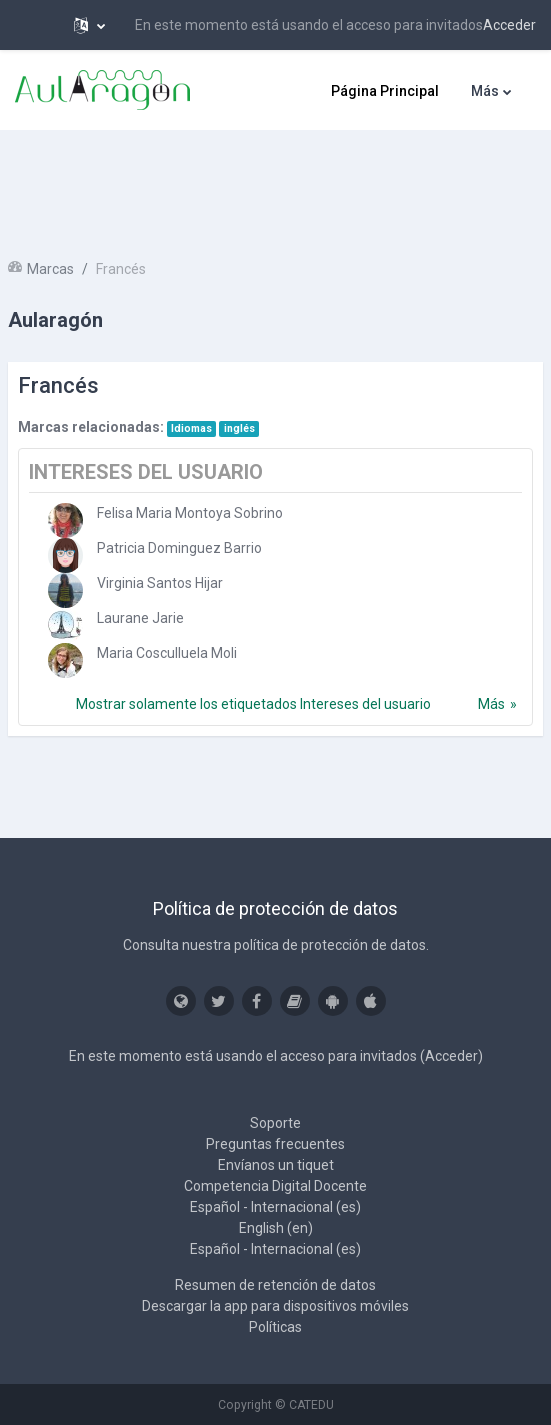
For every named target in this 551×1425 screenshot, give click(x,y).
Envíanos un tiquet (276, 1165)
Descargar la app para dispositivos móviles (275, 1306)
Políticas (275, 1327)
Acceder (509, 25)
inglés (239, 428)
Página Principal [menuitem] (385, 91)
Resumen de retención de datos (275, 1285)
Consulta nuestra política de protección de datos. (276, 945)
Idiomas (191, 428)
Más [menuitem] (485, 91)
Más (491, 704)
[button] (89, 25)
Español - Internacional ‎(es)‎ (275, 1207)
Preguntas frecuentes (275, 1144)
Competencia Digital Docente (275, 1186)
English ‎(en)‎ (276, 1228)
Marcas (50, 269)
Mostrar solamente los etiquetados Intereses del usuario (253, 704)
